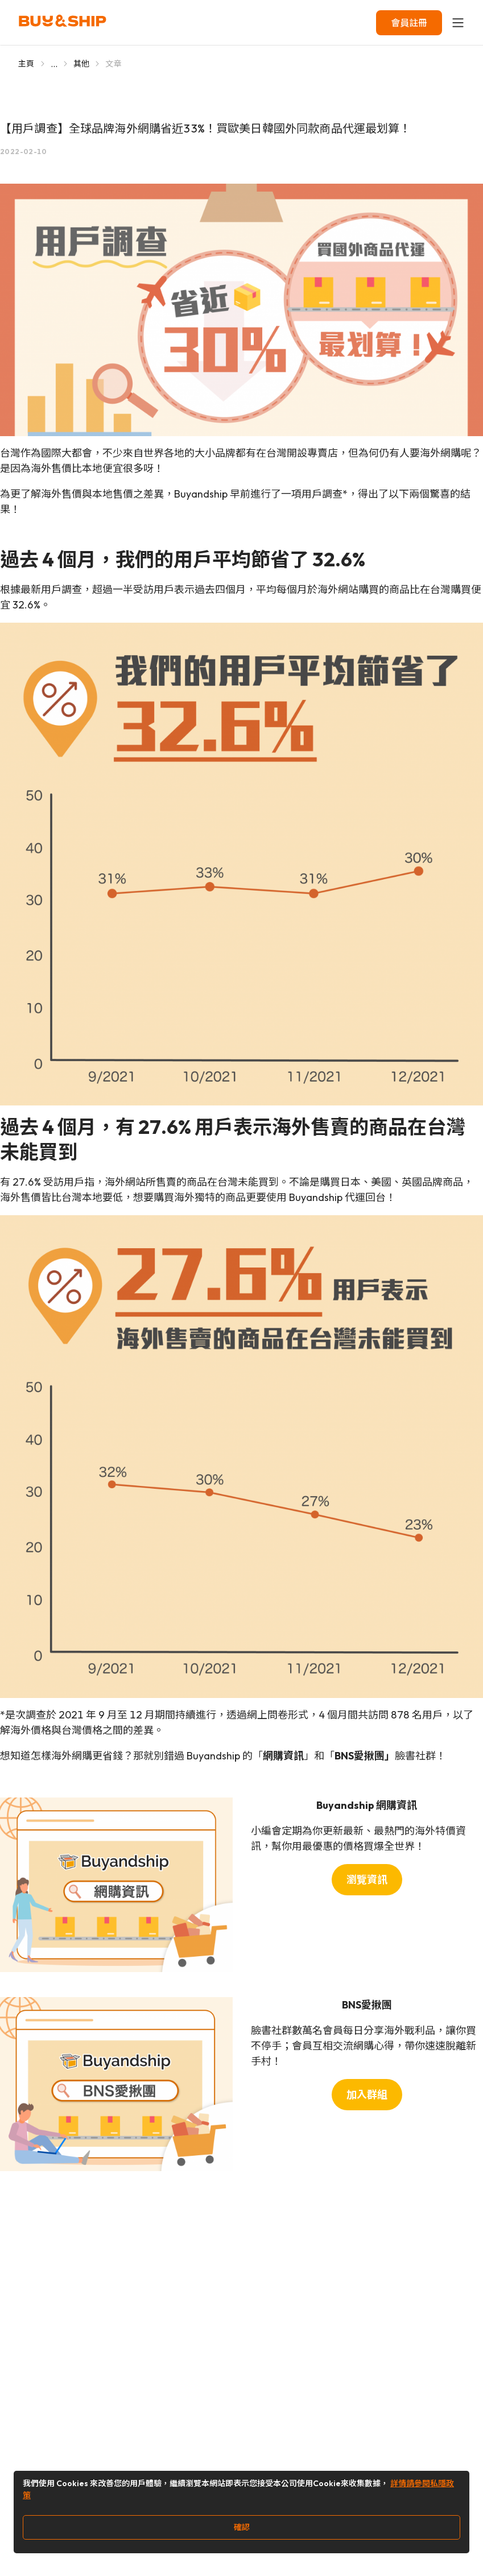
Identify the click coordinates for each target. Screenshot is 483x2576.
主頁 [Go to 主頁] (26, 64)
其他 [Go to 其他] (81, 64)
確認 (242, 2527)
